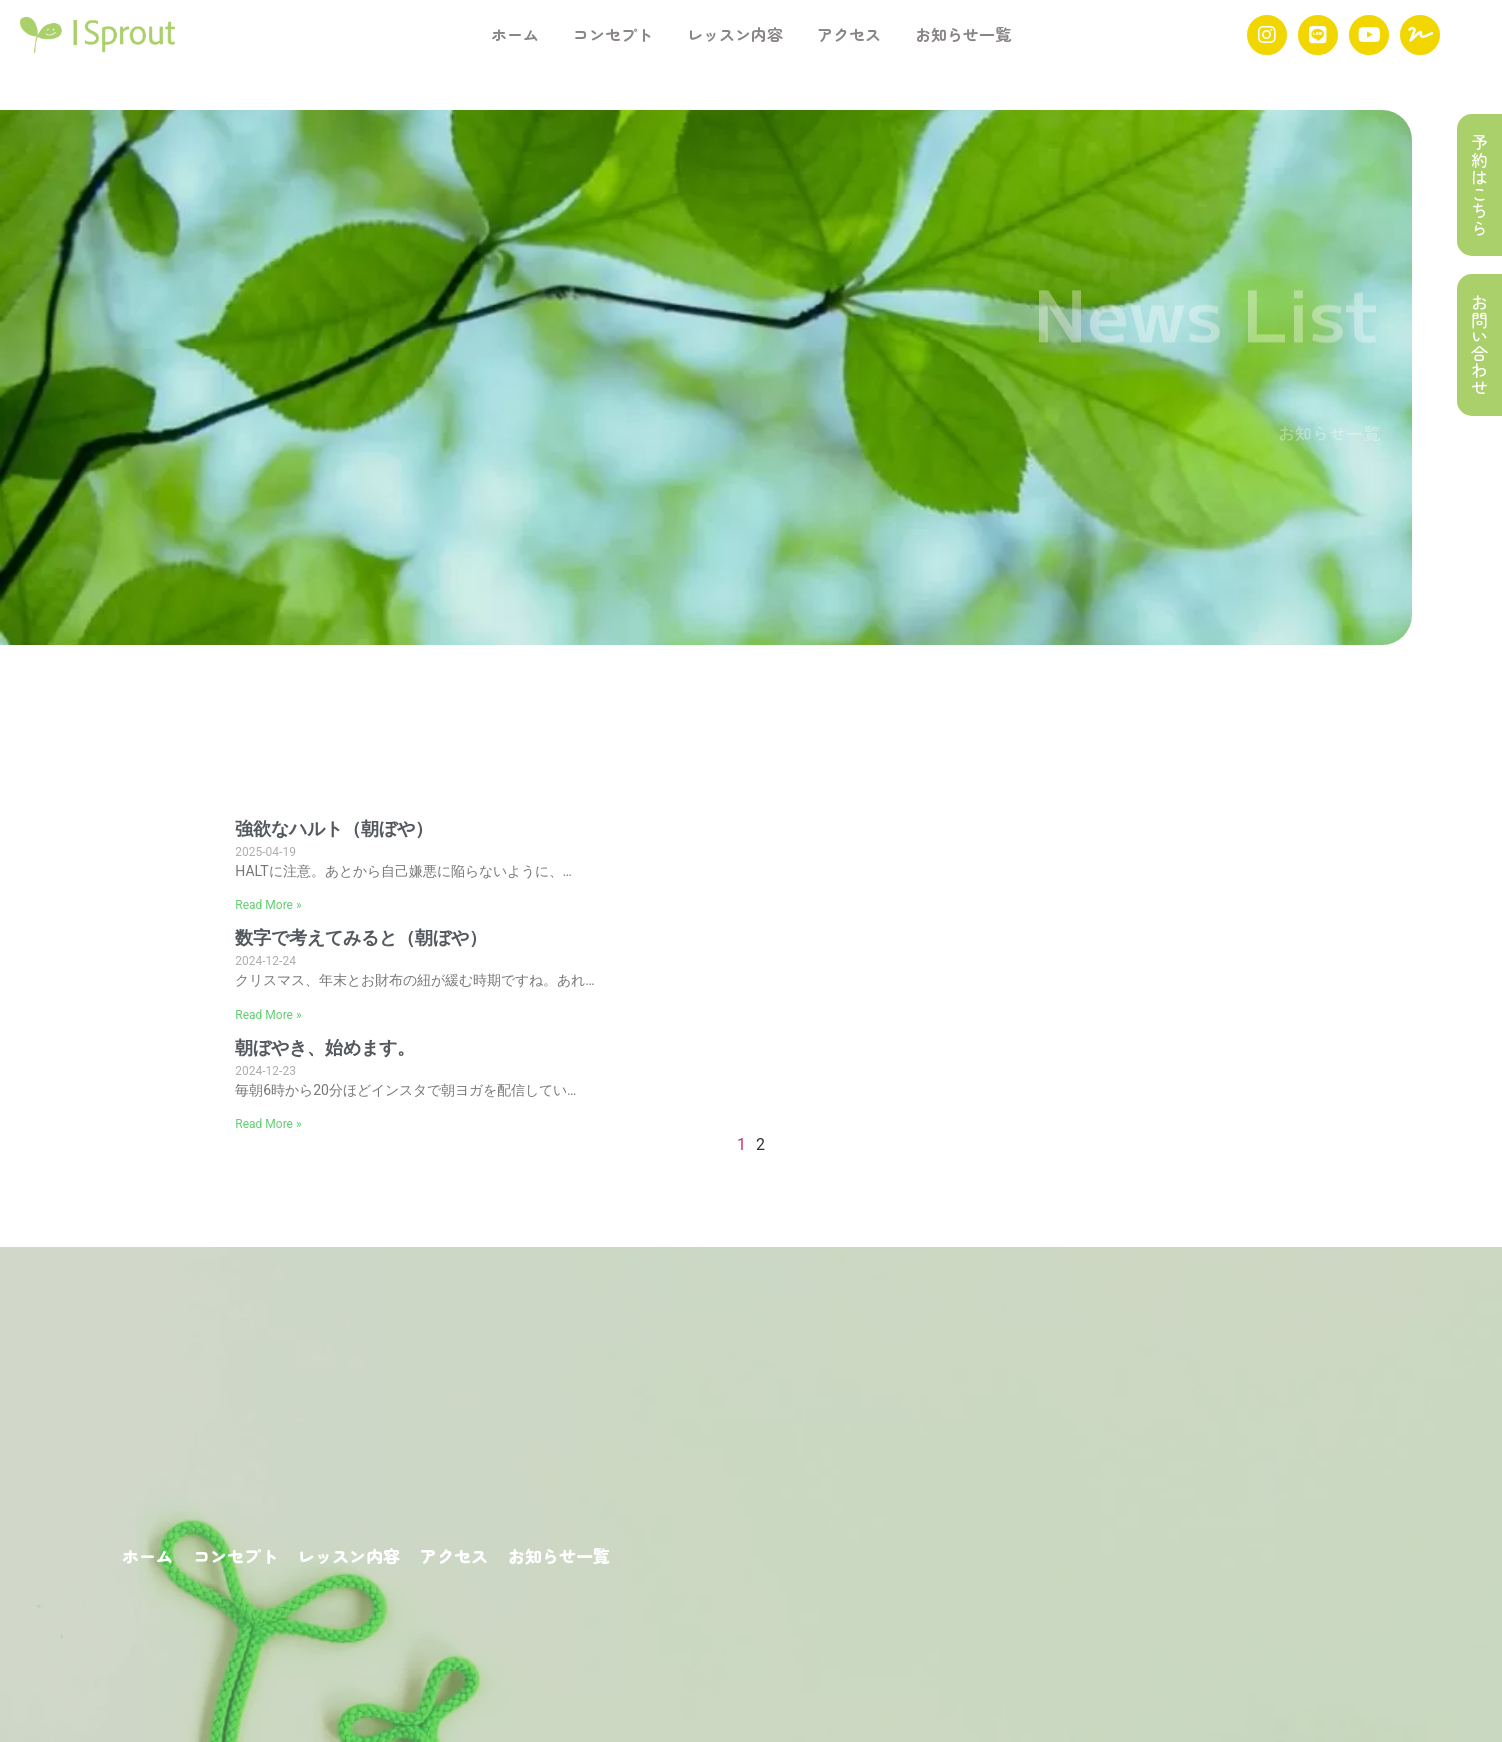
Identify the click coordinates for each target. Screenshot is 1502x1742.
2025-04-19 (265, 852)
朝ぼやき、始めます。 (325, 1048)
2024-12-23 (265, 1071)
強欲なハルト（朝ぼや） (334, 829)
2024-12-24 (265, 961)
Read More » (268, 905)
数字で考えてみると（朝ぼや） (361, 938)
